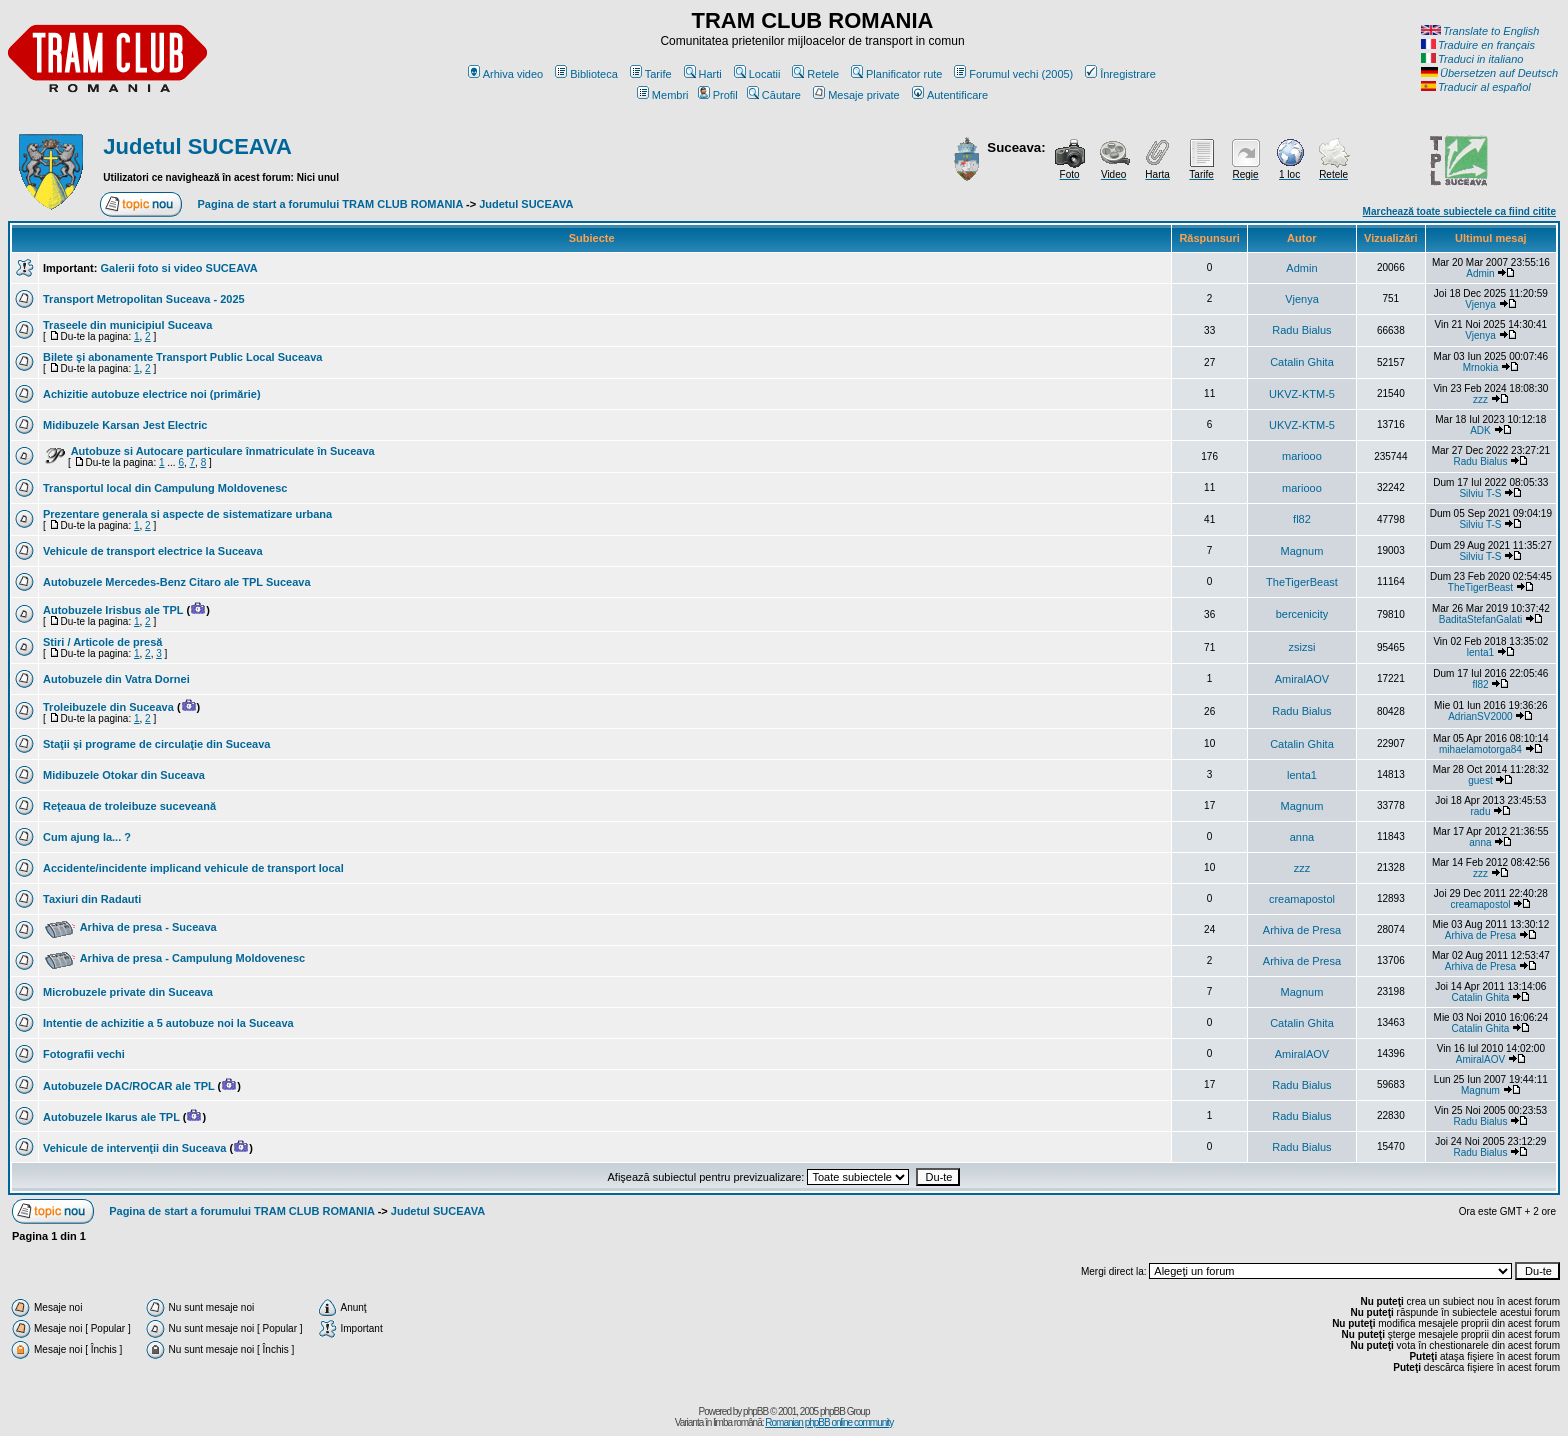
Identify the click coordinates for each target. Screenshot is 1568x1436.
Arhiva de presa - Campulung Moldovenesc (193, 958)
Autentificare (950, 95)
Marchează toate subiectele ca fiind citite (1459, 211)
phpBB (755, 1411)
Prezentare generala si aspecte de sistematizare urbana (187, 514)
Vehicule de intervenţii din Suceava (134, 1148)
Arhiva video (506, 74)
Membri (663, 95)
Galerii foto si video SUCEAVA (178, 268)
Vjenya (1302, 299)
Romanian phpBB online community (829, 1422)
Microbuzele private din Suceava (128, 992)
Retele (815, 74)
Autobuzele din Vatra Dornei (116, 679)
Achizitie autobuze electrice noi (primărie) (152, 394)
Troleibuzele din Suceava (108, 707)
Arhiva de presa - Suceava (148, 927)
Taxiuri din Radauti (92, 899)
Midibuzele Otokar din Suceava (124, 775)
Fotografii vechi (84, 1054)
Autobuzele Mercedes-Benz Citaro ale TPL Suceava (177, 582)
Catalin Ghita (1302, 362)
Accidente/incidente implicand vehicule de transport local (193, 868)
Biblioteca (586, 74)
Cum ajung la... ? (87, 837)
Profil (718, 95)
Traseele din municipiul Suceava (127, 325)
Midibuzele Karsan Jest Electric (125, 425)
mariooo (1302, 456)
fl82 (1302, 519)
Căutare (774, 95)
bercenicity (1302, 614)
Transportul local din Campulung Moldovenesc (165, 488)
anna (1302, 837)
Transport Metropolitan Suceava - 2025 (144, 299)
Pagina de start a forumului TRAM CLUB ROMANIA (330, 204)
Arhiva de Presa (1302, 930)
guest (1480, 780)
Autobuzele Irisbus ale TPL (113, 610)
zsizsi (1302, 647)
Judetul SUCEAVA (197, 146)
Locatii (757, 74)
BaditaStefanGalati (1480, 619)
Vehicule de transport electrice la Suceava (153, 551)
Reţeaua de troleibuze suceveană (129, 806)
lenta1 (1480, 652)
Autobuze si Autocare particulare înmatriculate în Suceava (223, 451)
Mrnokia (1481, 367)
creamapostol (1302, 899)
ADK (1480, 430)
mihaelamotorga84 (1480, 749)
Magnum (1302, 551)
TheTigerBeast (1302, 582)
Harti (703, 74)
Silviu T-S (1480, 493)
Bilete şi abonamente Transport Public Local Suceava (182, 357)
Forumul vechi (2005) (1013, 74)
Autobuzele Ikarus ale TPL (111, 1117)
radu (1480, 811)
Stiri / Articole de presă (102, 642)
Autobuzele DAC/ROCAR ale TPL (129, 1086)
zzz (1480, 399)
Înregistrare (1120, 74)
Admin (1301, 268)
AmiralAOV (1302, 679)
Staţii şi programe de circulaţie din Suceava (156, 744)
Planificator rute (896, 74)
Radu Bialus (1301, 330)
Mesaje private (856, 95)
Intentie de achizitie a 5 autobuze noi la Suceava (168, 1023)
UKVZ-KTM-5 (1302, 394)
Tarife (651, 74)
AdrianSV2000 (1480, 716)
